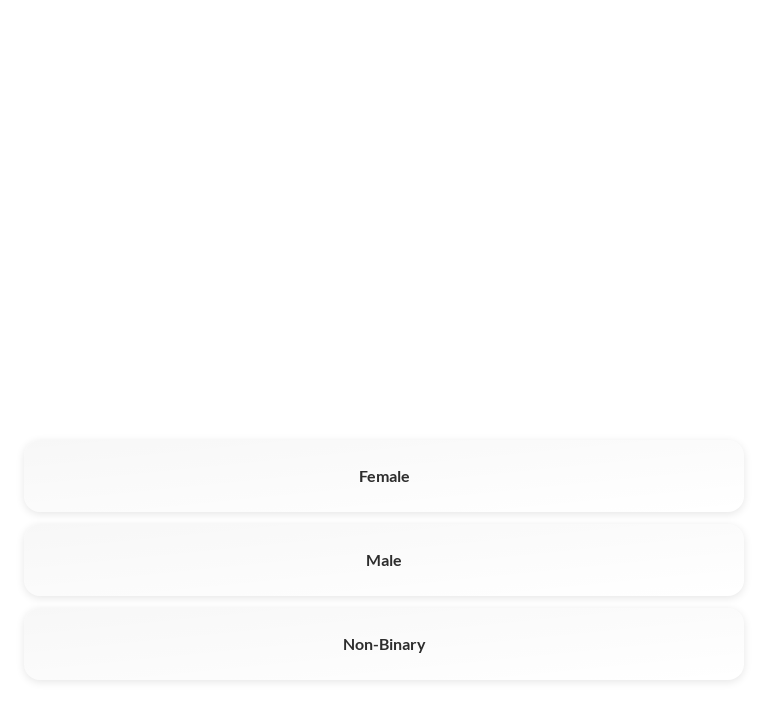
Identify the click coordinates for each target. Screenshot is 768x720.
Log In (722, 45)
